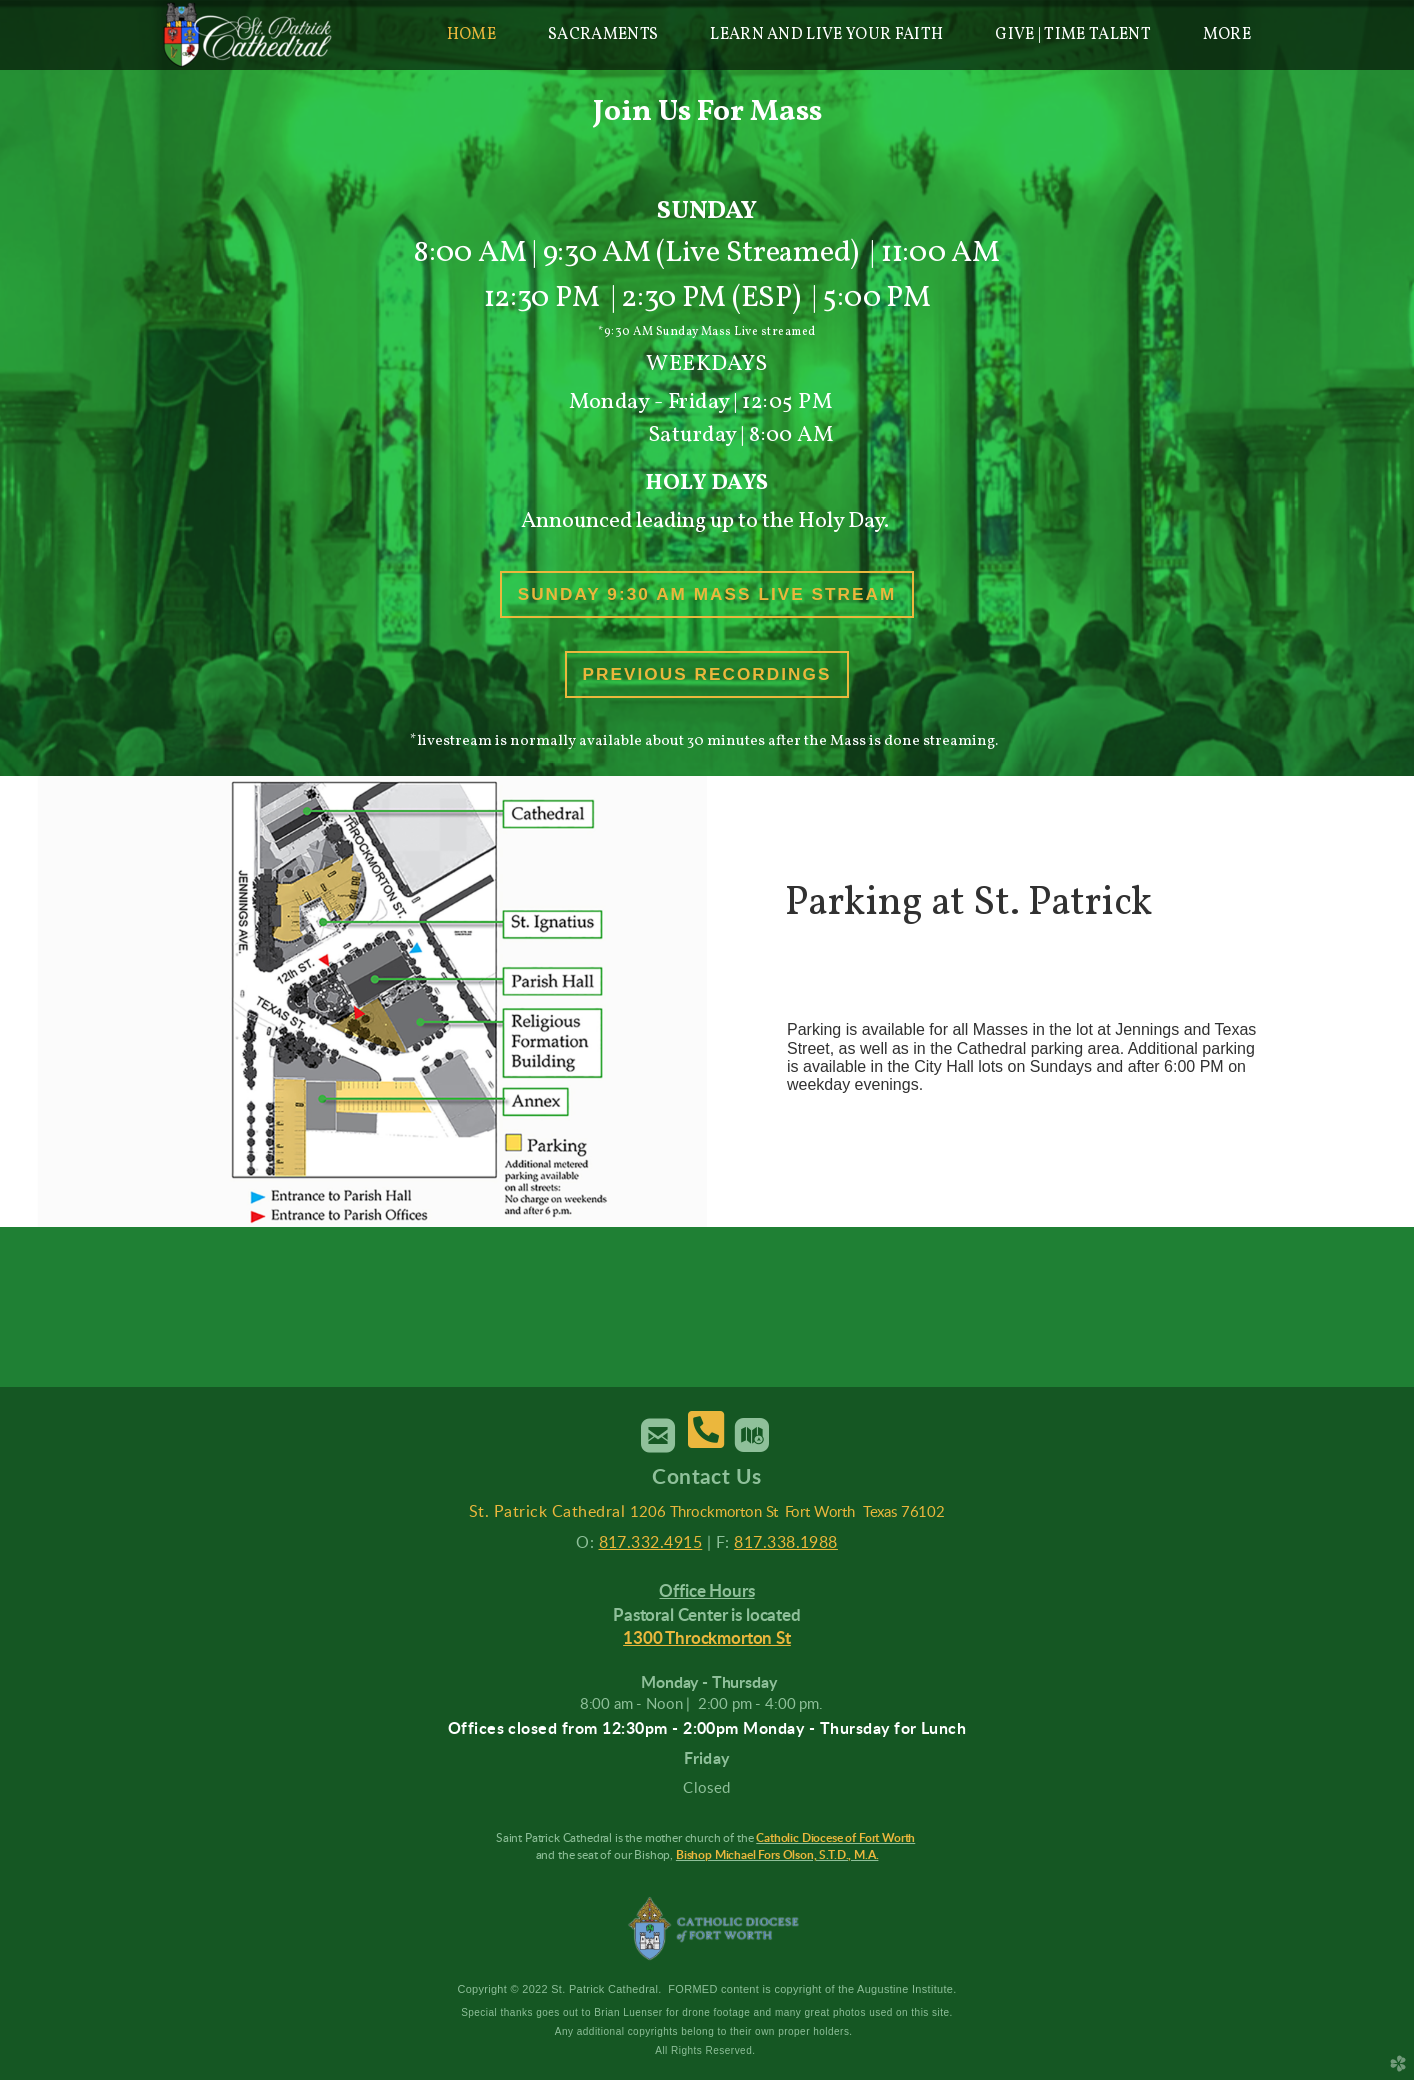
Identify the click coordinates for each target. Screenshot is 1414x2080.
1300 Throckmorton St (707, 1639)
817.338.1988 (786, 1543)
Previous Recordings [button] (707, 674)
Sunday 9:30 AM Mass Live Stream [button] (707, 594)
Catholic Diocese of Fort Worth (835, 1838)
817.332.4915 (651, 1543)
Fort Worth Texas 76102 (864, 1512)
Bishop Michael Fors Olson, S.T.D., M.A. (777, 1855)
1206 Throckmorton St (704, 1512)
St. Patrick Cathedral (547, 1512)
